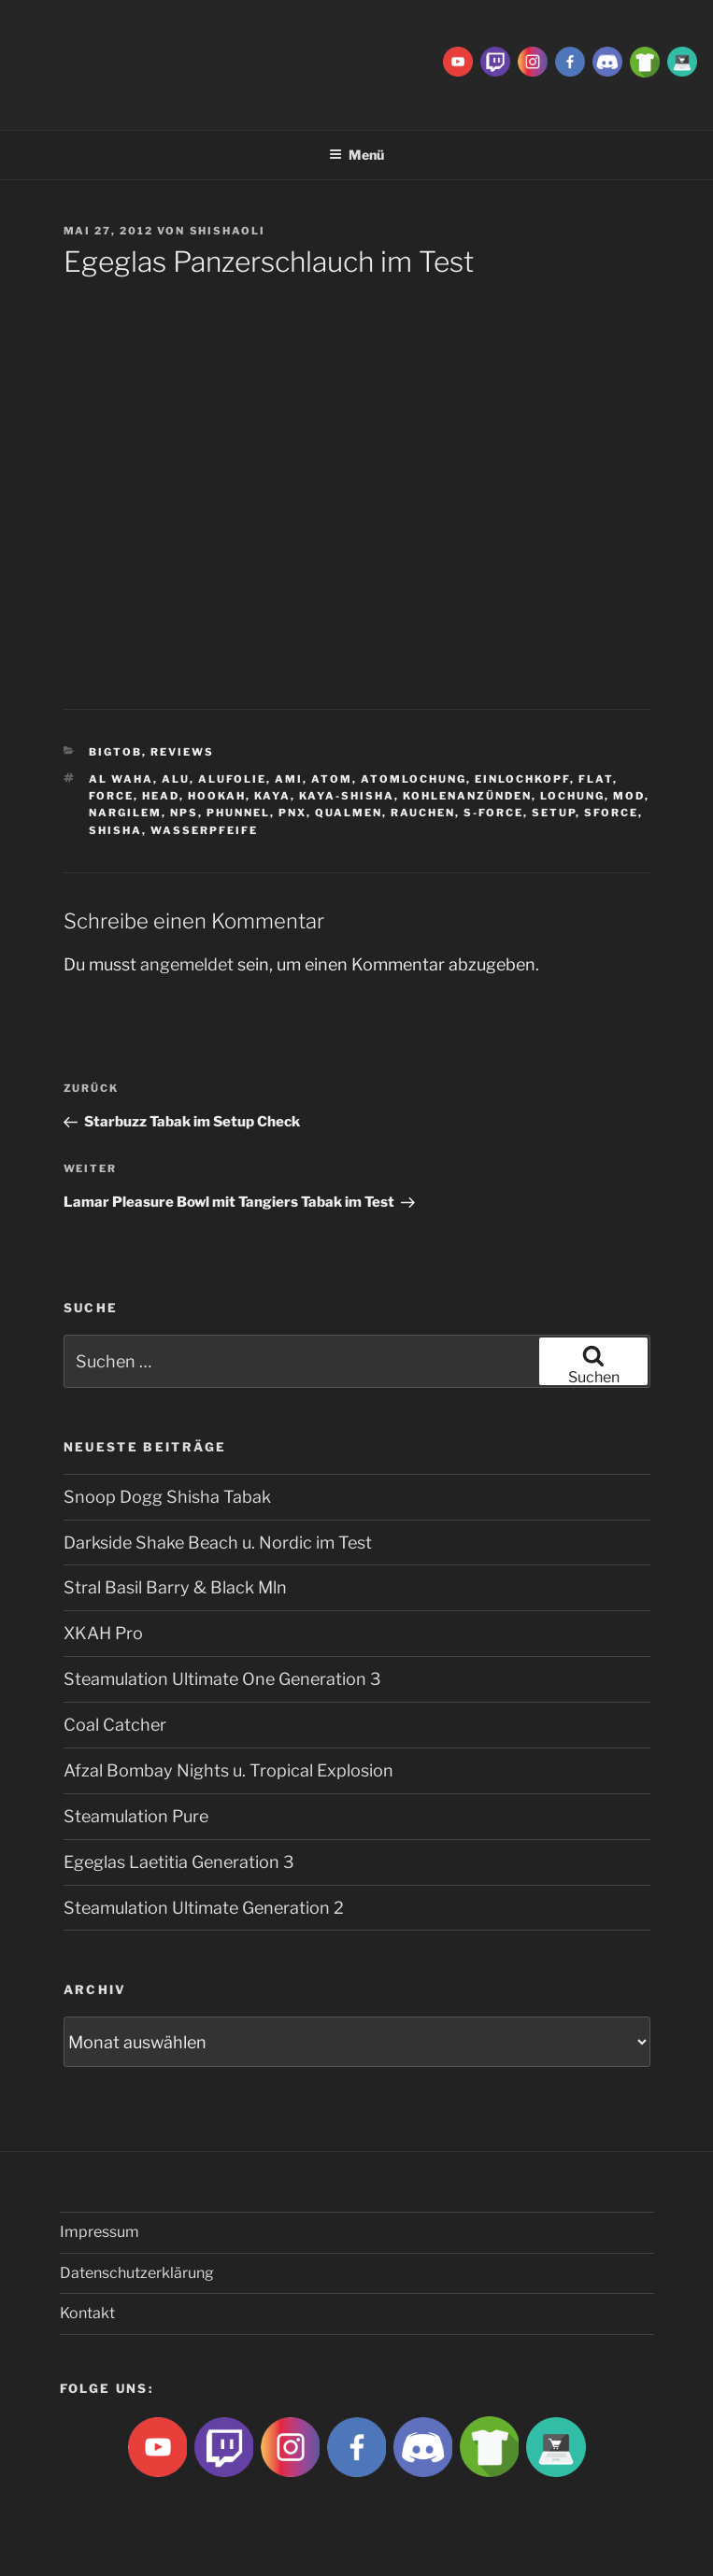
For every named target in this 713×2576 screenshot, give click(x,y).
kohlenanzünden (467, 795)
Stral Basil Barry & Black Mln (175, 1587)
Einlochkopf (522, 779)
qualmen (348, 812)
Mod (629, 795)
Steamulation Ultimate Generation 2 (204, 1908)
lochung (572, 795)
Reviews (182, 751)
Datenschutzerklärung (137, 2273)
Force (111, 795)
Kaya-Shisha (346, 795)
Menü (356, 155)
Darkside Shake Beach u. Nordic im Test (218, 1542)
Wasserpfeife (204, 830)
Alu (176, 779)
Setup (554, 812)
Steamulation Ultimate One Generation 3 (222, 1679)
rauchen (423, 812)
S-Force (493, 812)
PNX (292, 812)
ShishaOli (228, 230)
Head (160, 795)
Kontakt (87, 2313)
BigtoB (115, 751)
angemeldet (187, 964)
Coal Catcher (115, 1724)
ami (289, 779)
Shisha (115, 830)
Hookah (217, 795)
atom (331, 779)
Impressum (99, 2232)
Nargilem (125, 812)
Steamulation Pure (136, 1816)
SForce (611, 812)
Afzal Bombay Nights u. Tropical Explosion (228, 1770)
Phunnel (238, 812)
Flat (595, 779)
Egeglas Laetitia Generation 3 (179, 1862)
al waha (121, 779)
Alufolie (232, 779)
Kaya (272, 795)
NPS (184, 812)
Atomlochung (413, 779)
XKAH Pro (103, 1633)
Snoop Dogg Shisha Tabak (167, 1497)
